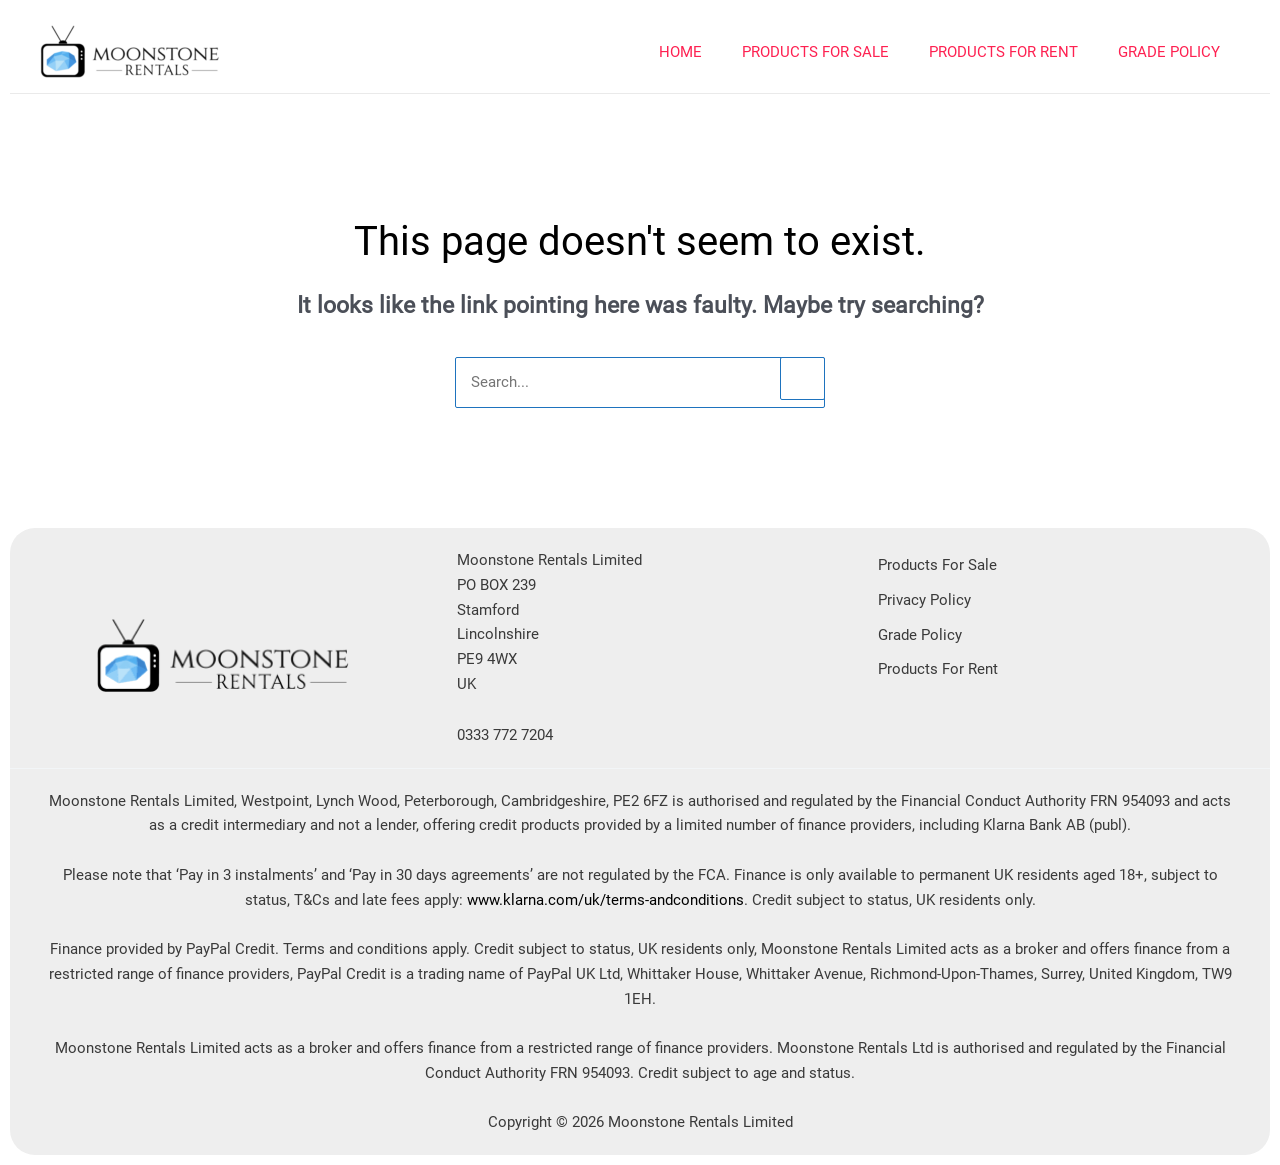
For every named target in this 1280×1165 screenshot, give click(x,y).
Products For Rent (938, 669)
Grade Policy (1169, 52)
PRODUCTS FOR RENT (1003, 52)
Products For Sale (937, 565)
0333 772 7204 (505, 735)
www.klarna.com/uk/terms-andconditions (605, 900)
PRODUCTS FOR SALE (815, 52)
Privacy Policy (924, 600)
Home (680, 52)
